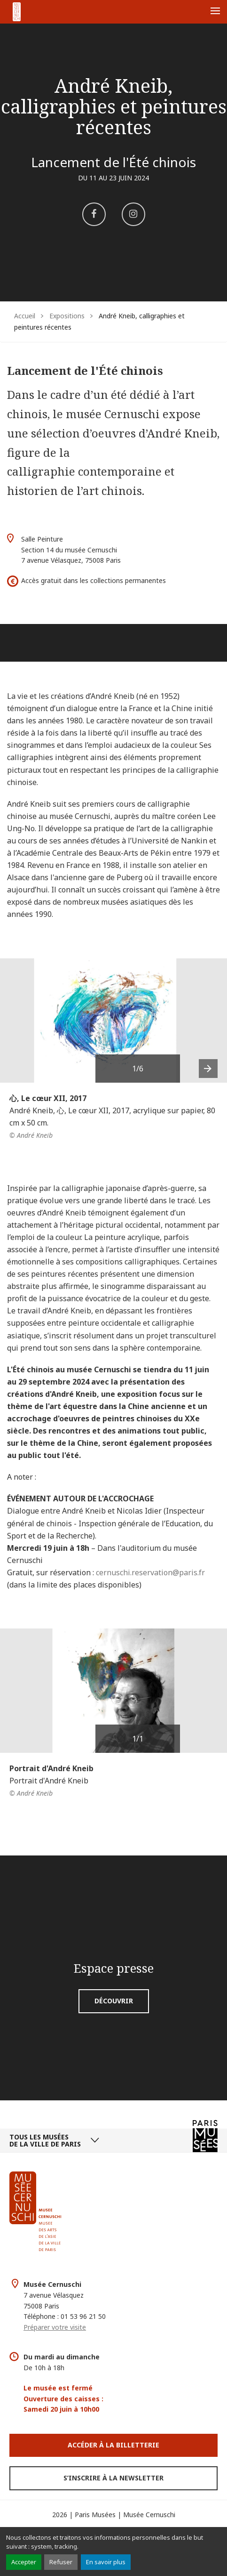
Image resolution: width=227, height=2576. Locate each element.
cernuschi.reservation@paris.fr (150, 1572)
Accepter (23, 2562)
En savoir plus (105, 2562)
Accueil (24, 315)
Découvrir (113, 2000)
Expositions (67, 315)
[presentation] (208, 1068)
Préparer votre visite (54, 2327)
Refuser (60, 2562)
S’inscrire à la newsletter (113, 2477)
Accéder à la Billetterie (113, 2444)
